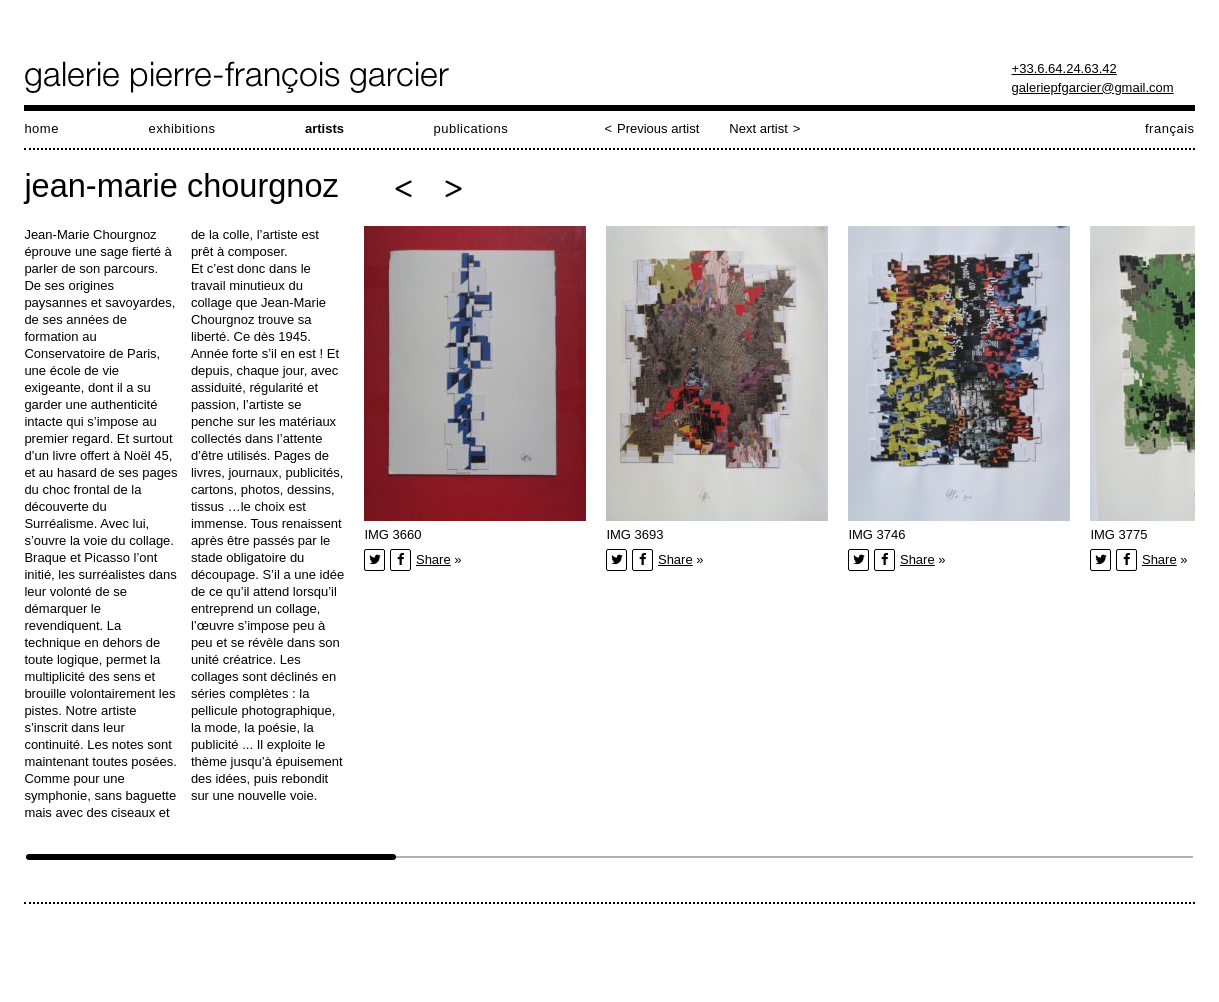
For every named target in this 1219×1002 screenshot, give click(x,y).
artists (324, 128)
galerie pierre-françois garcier (238, 77)
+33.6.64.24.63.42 (1064, 68)
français (1170, 128)
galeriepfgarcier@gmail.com (1093, 87)
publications (470, 128)
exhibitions (181, 128)
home (41, 128)
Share (433, 559)
